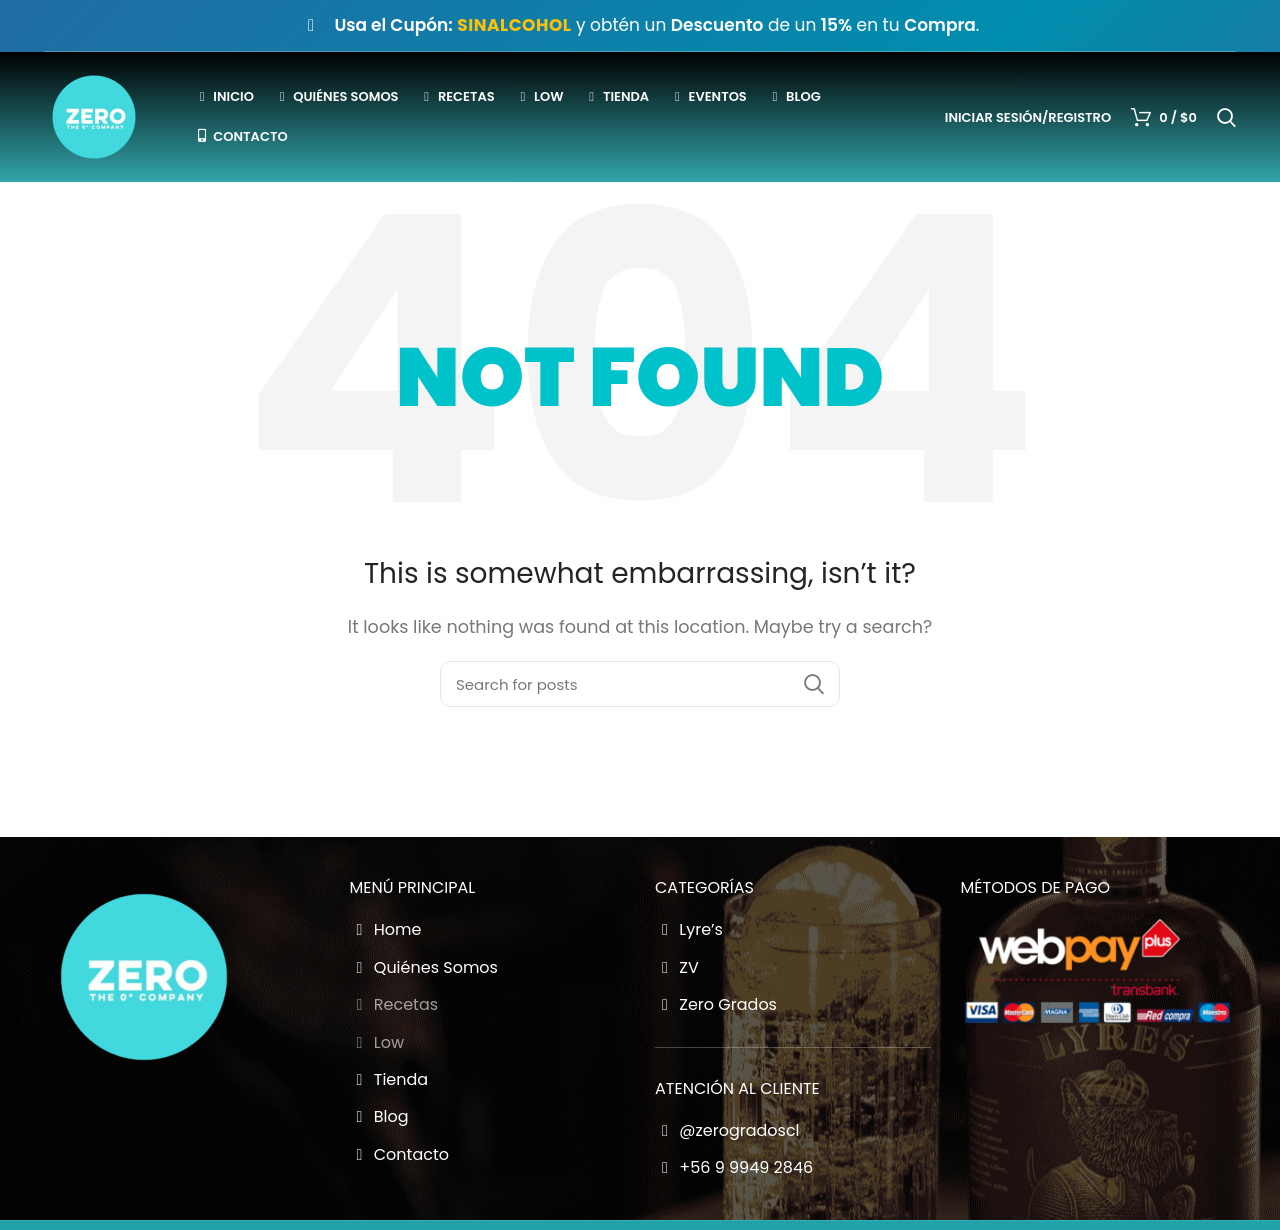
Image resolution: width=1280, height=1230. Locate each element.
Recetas (394, 1005)
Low (377, 1043)
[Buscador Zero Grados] (640, 684)
